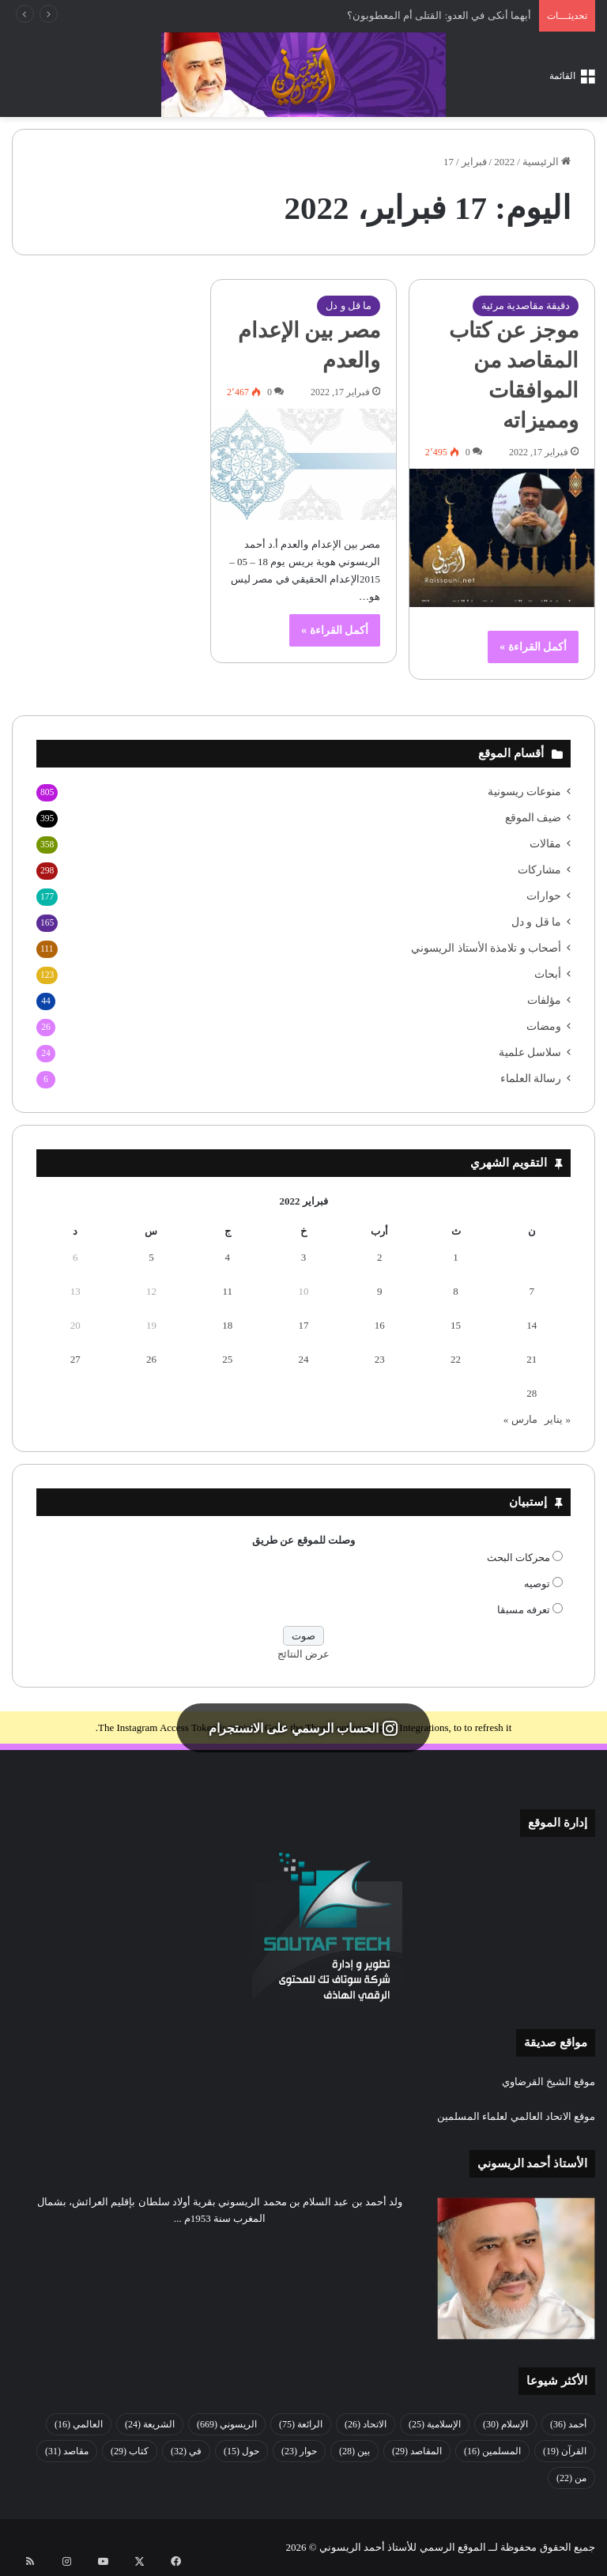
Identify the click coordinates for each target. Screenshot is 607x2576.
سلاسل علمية (530, 1052)
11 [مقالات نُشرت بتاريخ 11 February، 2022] (227, 1291)
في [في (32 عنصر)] (186, 2451)
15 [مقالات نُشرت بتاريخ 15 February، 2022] (456, 1325)
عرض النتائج (303, 1654)
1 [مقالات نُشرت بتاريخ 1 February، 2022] (455, 1257)
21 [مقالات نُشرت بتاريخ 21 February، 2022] (531, 1359)
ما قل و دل (348, 305)
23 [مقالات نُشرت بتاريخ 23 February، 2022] (380, 1359)
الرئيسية (546, 162)
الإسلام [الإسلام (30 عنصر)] (505, 2424)
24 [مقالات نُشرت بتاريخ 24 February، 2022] (304, 1359)
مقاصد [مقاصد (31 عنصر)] (67, 2451)
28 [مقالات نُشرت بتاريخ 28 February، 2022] (531, 1393)
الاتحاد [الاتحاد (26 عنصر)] (365, 2424)
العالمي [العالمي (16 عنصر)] (79, 2424)
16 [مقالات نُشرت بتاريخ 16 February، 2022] (380, 1325)
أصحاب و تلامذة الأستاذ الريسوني (486, 948)
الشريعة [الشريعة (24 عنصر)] (150, 2424)
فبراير (474, 162)
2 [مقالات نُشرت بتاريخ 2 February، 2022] (380, 1257)
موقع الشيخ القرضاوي (549, 2082)
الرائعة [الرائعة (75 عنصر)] (300, 2424)
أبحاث (547, 974)
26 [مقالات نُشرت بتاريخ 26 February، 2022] (151, 1359)
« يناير (558, 1419)
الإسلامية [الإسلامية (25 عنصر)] (435, 2424)
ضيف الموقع (533, 818)
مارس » (520, 1419)
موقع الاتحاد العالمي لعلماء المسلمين (516, 2116)
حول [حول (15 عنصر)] (241, 2451)
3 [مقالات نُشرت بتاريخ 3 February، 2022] (304, 1257)
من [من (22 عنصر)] (571, 2478)
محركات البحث (518, 1557)
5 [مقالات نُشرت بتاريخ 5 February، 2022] (151, 1257)
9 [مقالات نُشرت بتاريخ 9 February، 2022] (380, 1291)
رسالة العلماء (530, 1078)
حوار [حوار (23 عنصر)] (299, 2451)
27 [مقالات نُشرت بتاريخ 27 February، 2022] (75, 1359)
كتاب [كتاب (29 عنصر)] (130, 2451)
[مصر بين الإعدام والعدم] (303, 464)
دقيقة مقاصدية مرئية (526, 305)
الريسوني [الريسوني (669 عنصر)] (227, 2424)
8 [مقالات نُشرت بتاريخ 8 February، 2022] (455, 1291)
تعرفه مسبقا (523, 1610)
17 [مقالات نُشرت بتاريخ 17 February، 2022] (304, 1325)
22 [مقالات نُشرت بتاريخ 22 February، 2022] (456, 1359)
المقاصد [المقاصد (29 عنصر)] (417, 2451)
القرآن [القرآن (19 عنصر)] (564, 2451)
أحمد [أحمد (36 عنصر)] (568, 2424)
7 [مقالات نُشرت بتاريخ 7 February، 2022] (532, 1291)
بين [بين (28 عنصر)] (354, 2451)
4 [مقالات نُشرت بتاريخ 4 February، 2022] (227, 1257)
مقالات (545, 844)
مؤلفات (544, 1000)
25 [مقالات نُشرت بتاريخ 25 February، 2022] (227, 1359)
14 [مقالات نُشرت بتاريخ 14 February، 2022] (531, 1325)
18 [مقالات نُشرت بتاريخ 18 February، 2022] (227, 1325)
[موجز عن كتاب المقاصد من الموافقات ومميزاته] (501, 538)
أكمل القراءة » (533, 647)
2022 (504, 162)
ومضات (543, 1026)
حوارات (543, 896)
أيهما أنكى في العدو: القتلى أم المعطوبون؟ (439, 15)
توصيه (537, 1584)
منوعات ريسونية (524, 792)
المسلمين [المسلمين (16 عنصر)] (492, 2451)
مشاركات (539, 870)
